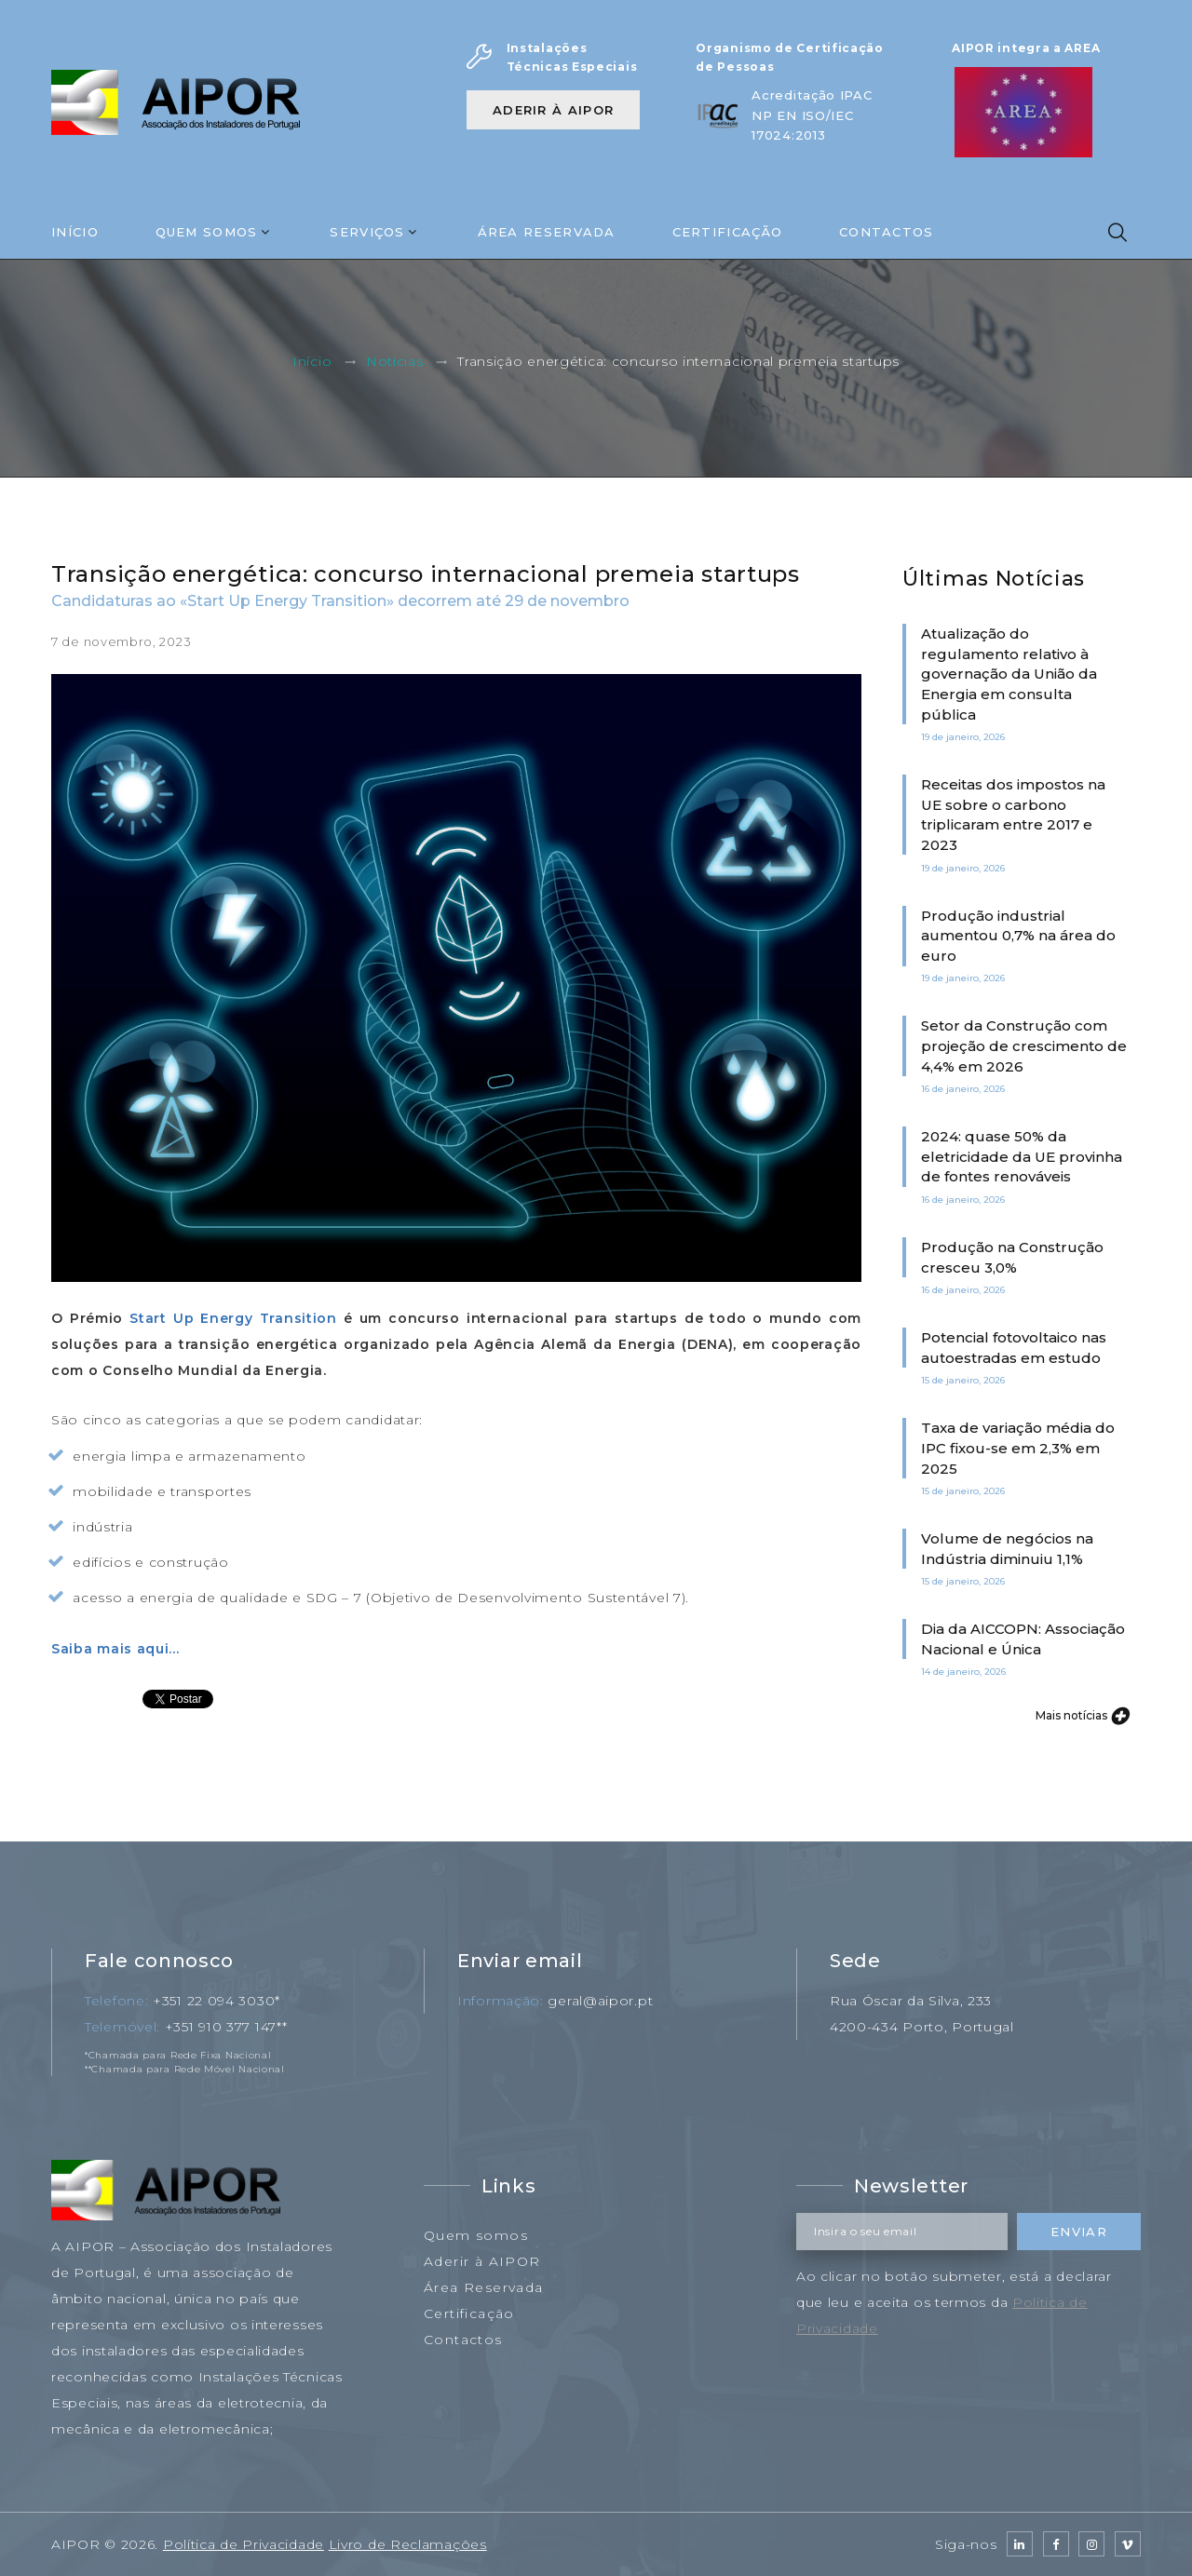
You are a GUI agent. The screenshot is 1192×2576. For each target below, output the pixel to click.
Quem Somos (207, 231)
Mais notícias (1082, 1715)
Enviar (1078, 2231)
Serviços (367, 231)
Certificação (727, 231)
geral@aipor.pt (600, 2000)
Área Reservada (547, 231)
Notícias (395, 362)
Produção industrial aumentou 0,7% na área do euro (1018, 935)
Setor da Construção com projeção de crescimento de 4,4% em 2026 (1024, 1045)
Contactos (886, 231)
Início (75, 231)
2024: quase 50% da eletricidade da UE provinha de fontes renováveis (1021, 1156)
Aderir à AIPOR (553, 109)
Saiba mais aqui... (115, 1648)
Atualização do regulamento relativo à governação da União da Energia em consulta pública (1009, 673)
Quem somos (476, 2235)
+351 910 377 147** (226, 2026)
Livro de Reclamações (408, 2544)
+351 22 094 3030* (216, 2000)
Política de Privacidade (243, 2544)
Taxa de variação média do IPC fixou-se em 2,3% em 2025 (1018, 1448)
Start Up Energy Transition (233, 1318)
